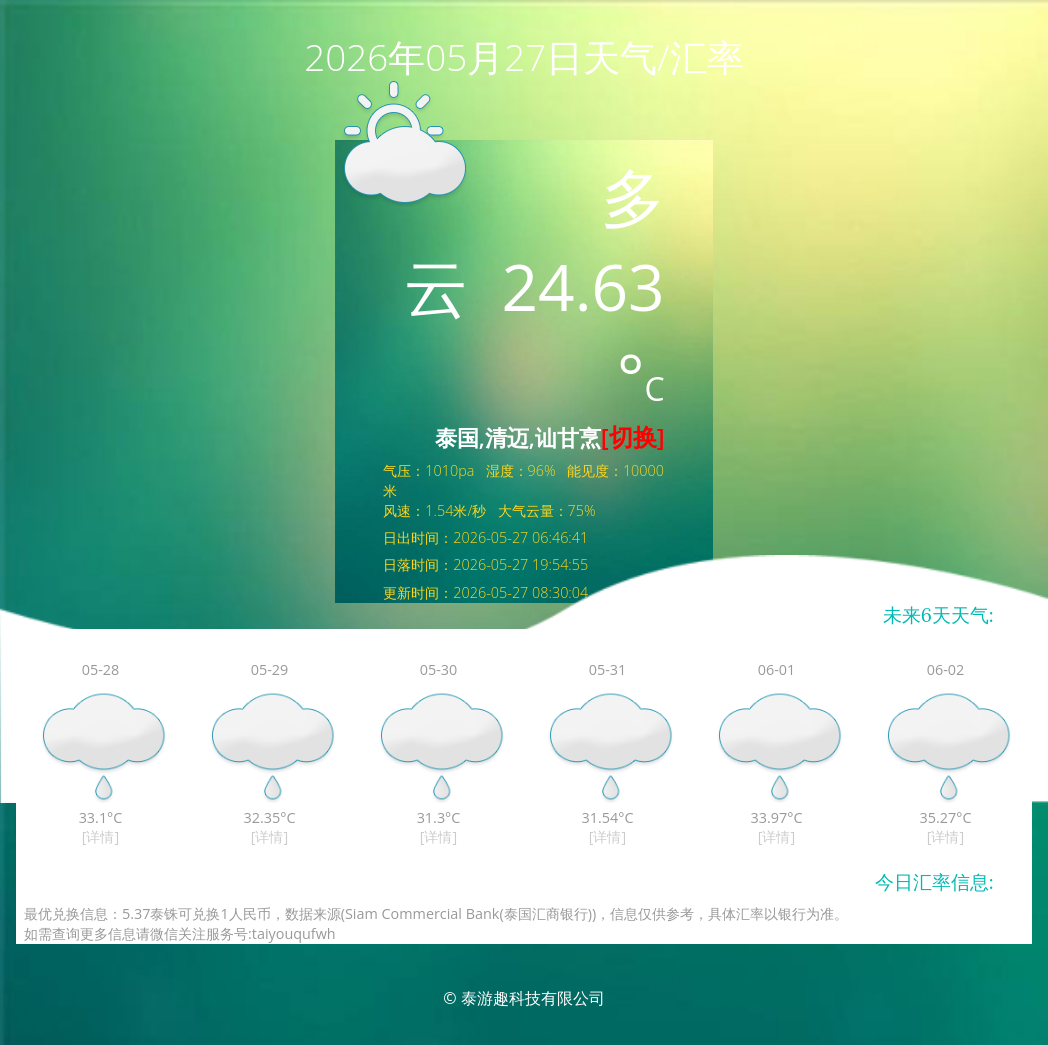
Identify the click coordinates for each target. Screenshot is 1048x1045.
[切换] (633, 436)
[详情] (100, 836)
